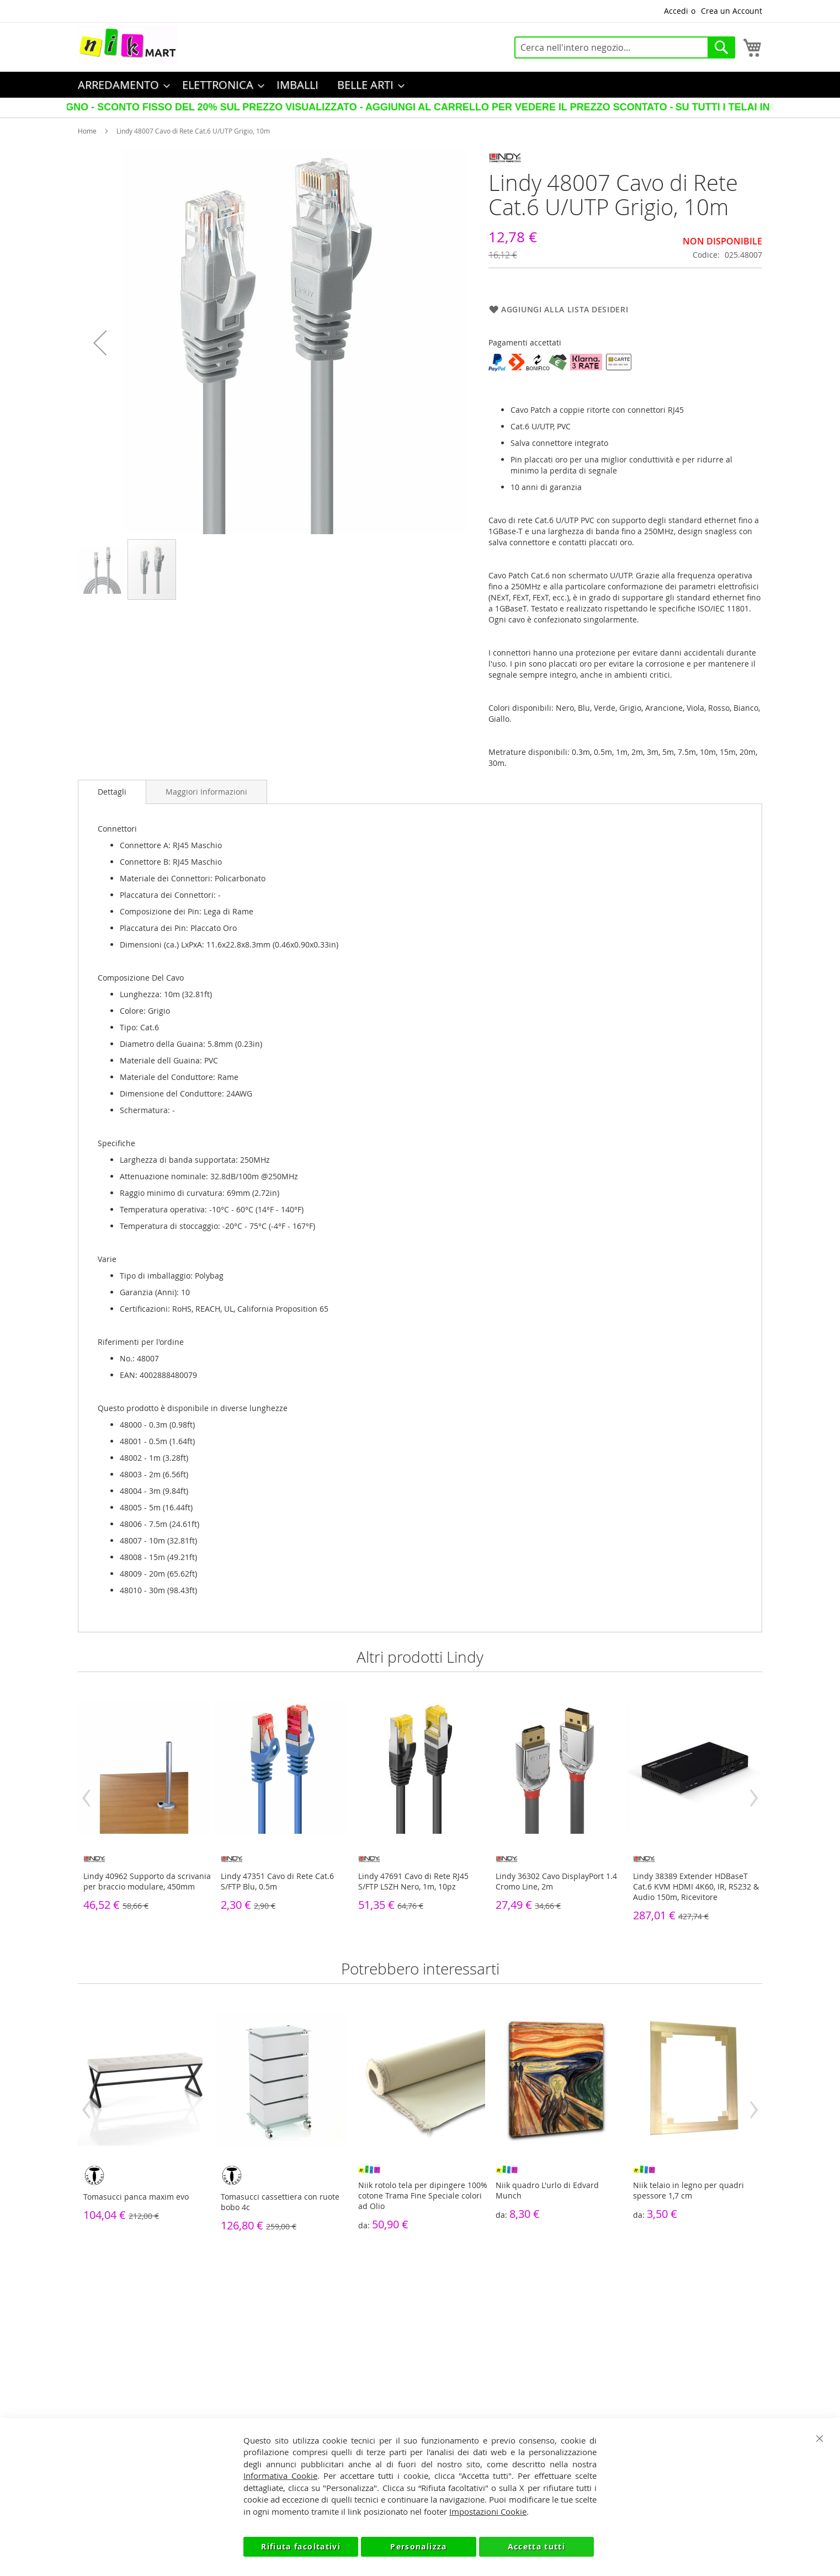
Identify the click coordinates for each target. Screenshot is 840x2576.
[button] (100, 343)
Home (87, 130)
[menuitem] (120, 85)
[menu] (420, 85)
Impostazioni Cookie (488, 2511)
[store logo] (127, 44)
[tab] (112, 792)
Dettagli (112, 791)
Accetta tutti (537, 2546)
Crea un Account (731, 11)
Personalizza (418, 2546)
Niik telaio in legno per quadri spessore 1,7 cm (688, 2190)
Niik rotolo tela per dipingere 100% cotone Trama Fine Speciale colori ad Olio (422, 2195)
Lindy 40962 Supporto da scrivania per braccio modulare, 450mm (147, 1881)
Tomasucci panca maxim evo (136, 2196)
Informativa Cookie (280, 2475)
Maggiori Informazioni (206, 791)
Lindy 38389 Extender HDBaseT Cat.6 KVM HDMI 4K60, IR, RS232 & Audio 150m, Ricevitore (696, 1886)
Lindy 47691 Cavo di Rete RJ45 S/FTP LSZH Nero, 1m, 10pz (413, 1881)
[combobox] (624, 47)
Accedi (676, 11)
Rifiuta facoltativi (301, 2546)
